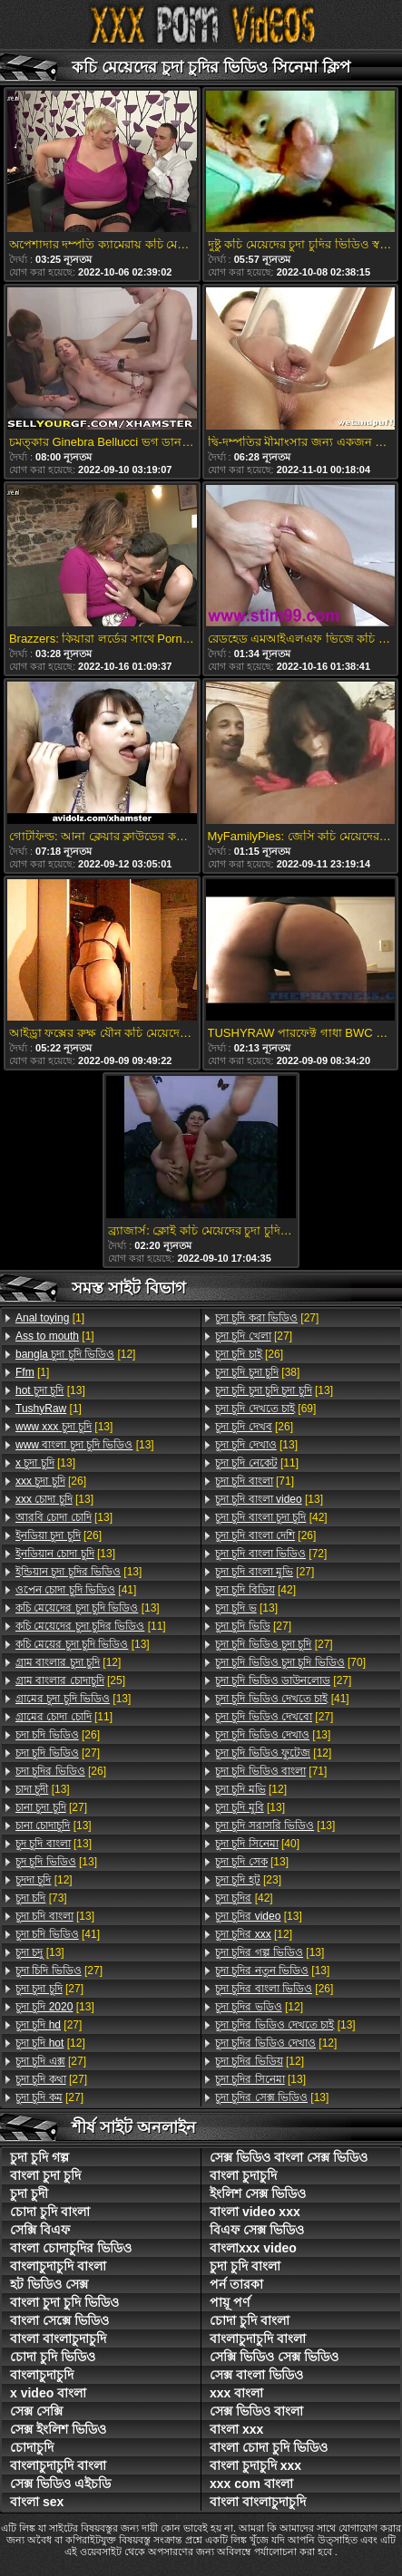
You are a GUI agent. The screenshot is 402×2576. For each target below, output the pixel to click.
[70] (290, 1662)
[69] (265, 1408)
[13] (50, 1390)
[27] (57, 1753)
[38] (257, 1372)
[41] (75, 1589)
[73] (41, 1898)
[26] (50, 1481)
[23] (248, 1880)
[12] (75, 1354)
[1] (49, 1318)
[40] (257, 1843)
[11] (90, 1626)
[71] (254, 1481)
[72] (271, 1553)
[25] (70, 1680)
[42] (271, 1517)
